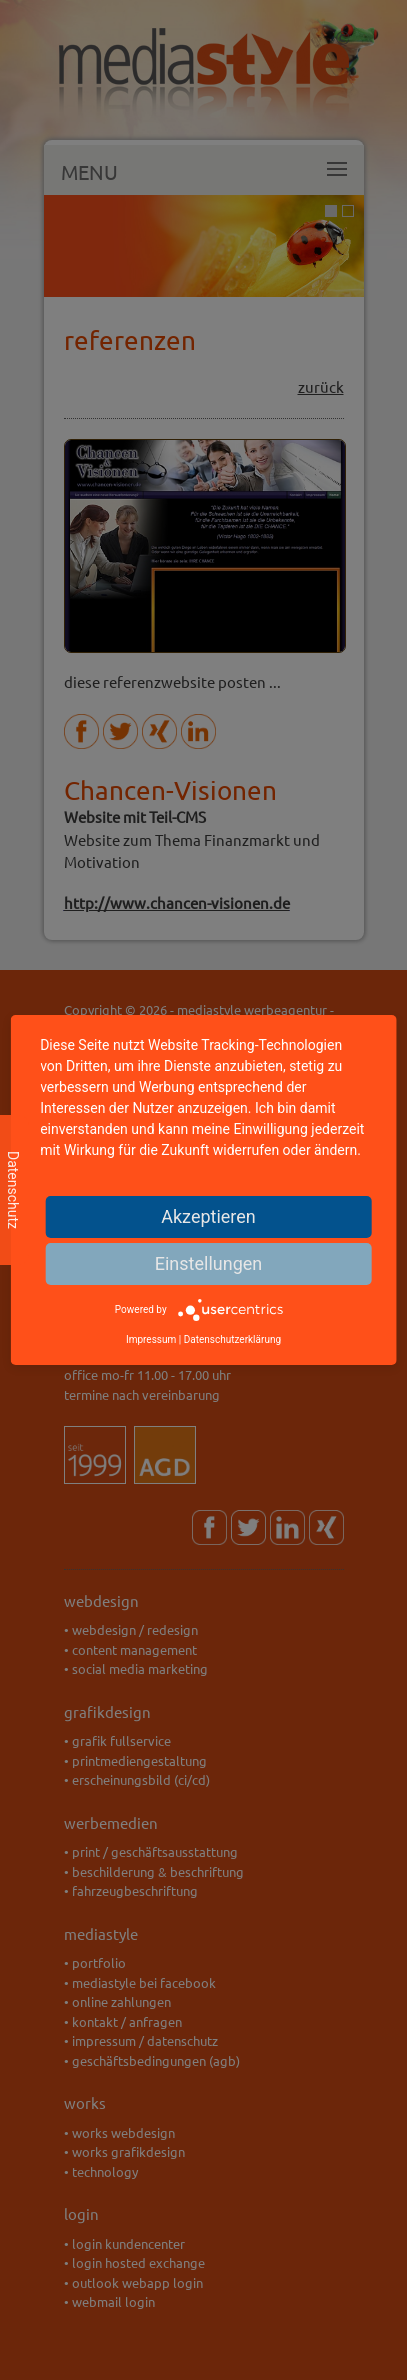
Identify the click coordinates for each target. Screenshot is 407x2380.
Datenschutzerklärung (232, 1339)
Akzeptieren (208, 1216)
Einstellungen (208, 1263)
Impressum (151, 1339)
